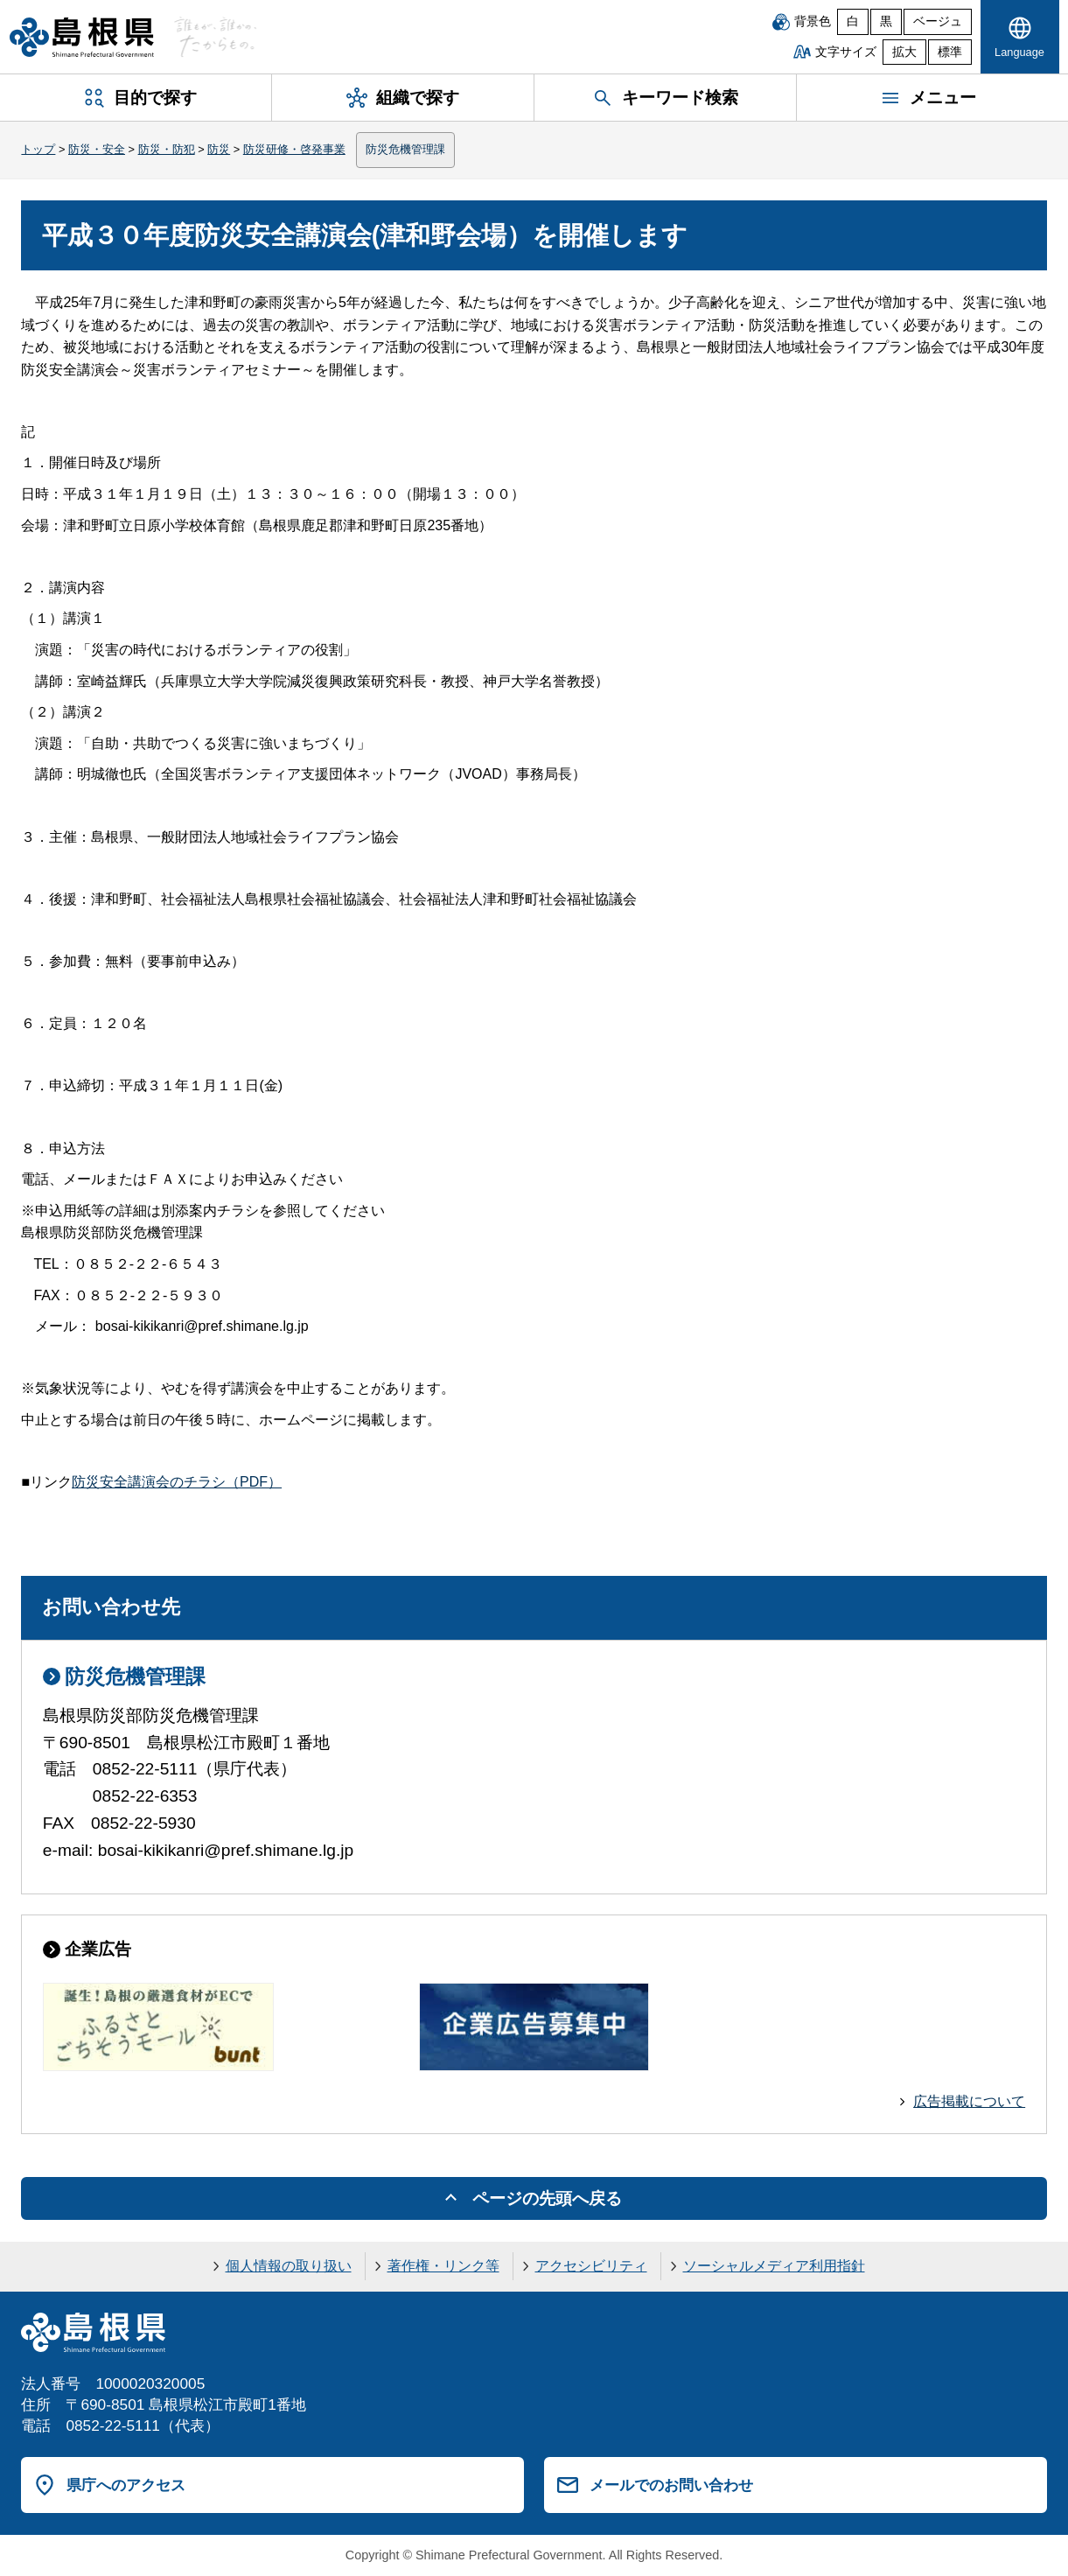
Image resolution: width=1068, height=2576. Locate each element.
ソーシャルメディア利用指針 (774, 2265)
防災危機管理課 (405, 149)
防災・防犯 (166, 149)
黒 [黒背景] (886, 21)
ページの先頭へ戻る (547, 2198)
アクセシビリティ (591, 2265)
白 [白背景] (853, 21)
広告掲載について (969, 2101)
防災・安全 (96, 149)
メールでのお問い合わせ (671, 2485)
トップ (38, 149)
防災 (218, 149)
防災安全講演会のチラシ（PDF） (177, 1481)
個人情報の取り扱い (289, 2265)
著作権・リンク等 (443, 2265)
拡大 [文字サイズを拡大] (904, 52)
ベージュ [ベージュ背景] (937, 21)
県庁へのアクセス (125, 2485)
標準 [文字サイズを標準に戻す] (950, 52)
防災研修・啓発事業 (294, 149)
